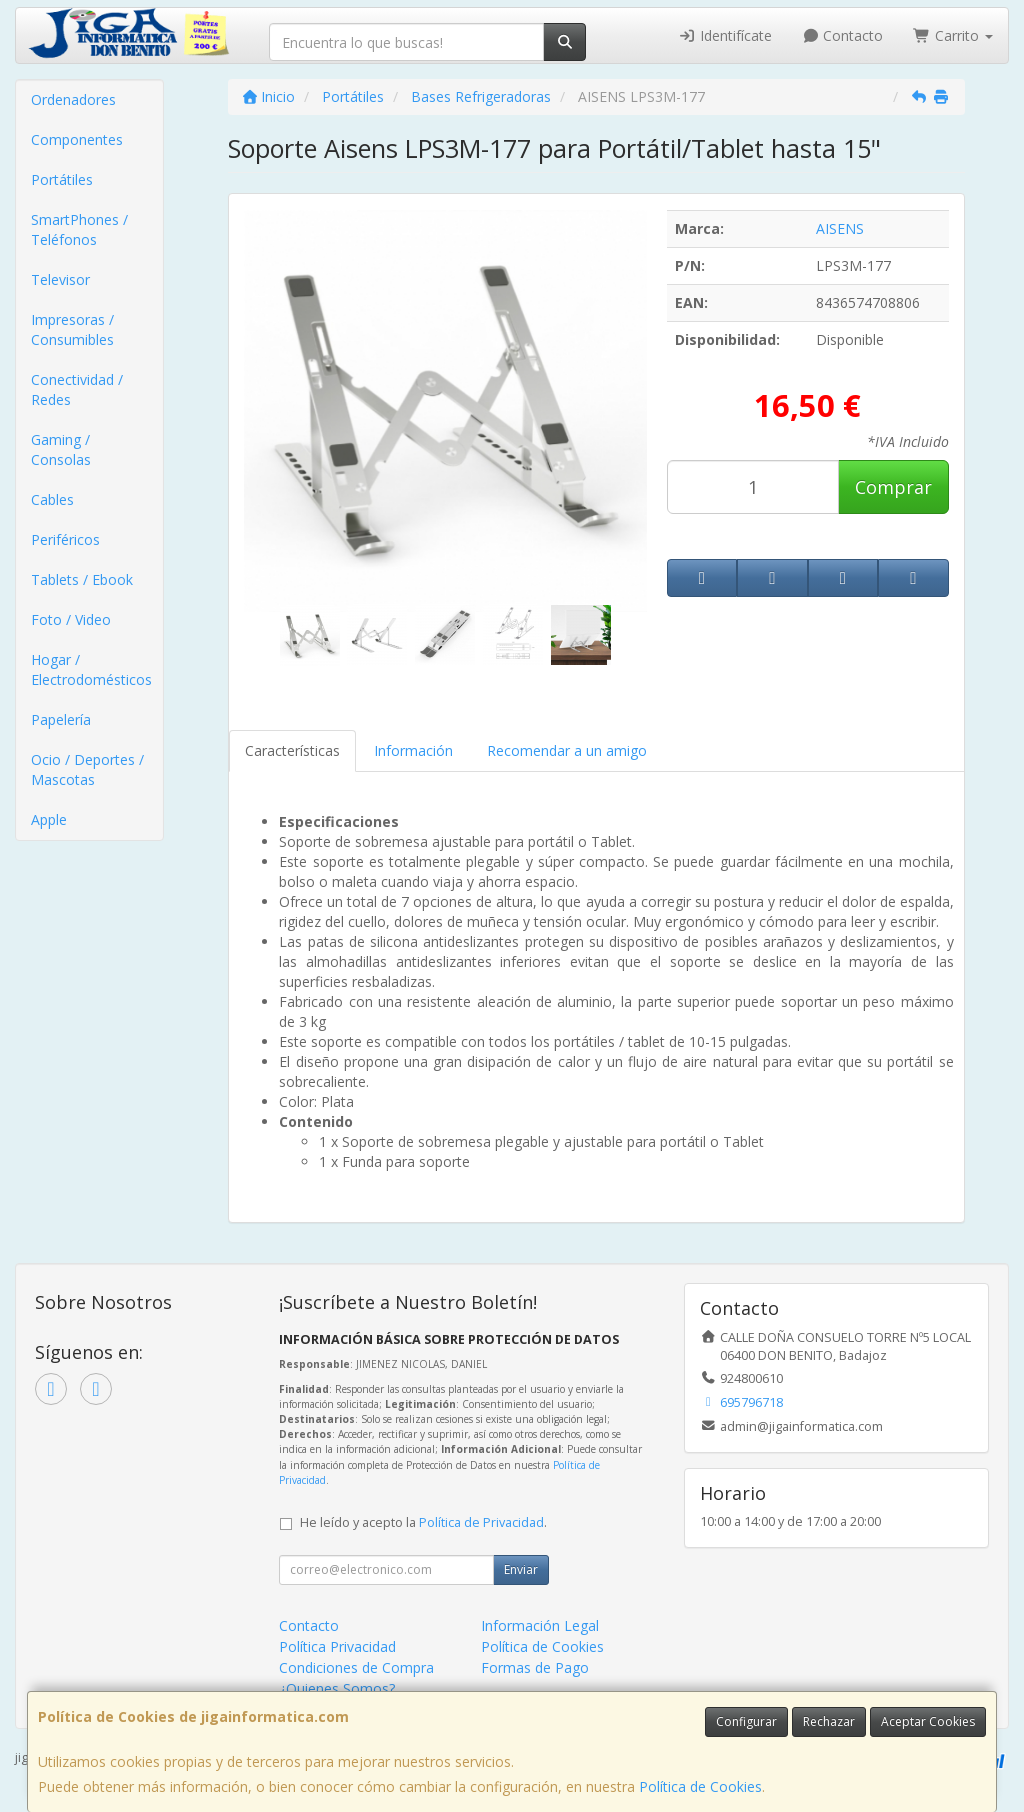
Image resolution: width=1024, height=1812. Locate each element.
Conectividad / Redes (77, 389)
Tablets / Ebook (82, 579)
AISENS (840, 228)
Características (292, 750)
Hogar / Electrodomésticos (91, 669)
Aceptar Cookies (928, 1721)
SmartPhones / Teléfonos (79, 229)
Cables (52, 499)
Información (413, 750)
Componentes (77, 139)
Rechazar (829, 1721)
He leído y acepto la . (423, 1522)
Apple (49, 819)
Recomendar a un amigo (567, 750)
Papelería (61, 719)
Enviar (521, 1569)
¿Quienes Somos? (337, 1688)
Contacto (843, 35)
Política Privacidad (337, 1646)
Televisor (60, 279)
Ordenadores (73, 99)
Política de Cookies (700, 1786)
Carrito (953, 35)
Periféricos (65, 539)
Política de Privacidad (481, 1522)
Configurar (746, 1721)
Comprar (893, 487)
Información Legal (540, 1625)
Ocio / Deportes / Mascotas (87, 769)
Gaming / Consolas (61, 449)
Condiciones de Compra (356, 1667)
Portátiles (62, 179)
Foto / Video (71, 619)
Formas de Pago (535, 1667)
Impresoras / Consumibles (72, 329)
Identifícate (725, 35)
